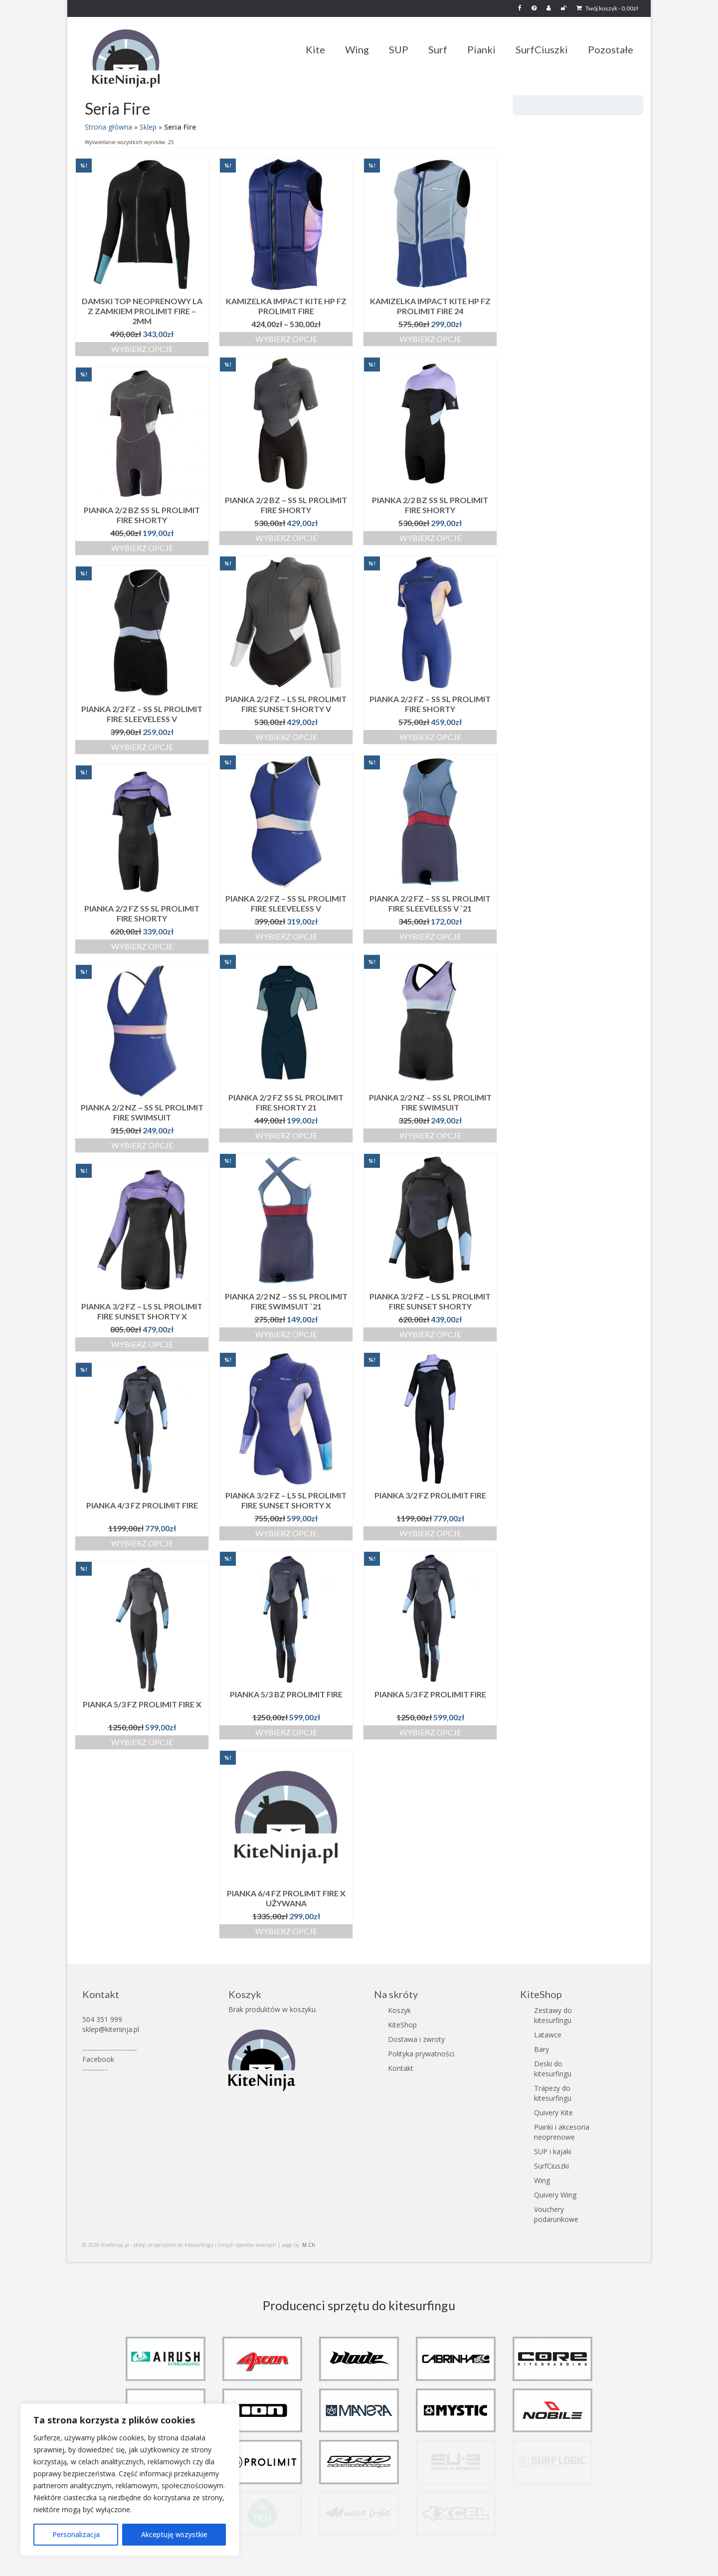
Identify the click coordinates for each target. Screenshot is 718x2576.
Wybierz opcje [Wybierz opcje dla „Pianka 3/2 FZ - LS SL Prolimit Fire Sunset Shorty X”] (142, 1344)
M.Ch (308, 2244)
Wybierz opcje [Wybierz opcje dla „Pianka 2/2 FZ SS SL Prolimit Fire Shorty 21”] (286, 1135)
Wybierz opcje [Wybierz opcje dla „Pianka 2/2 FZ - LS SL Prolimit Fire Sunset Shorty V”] (286, 736)
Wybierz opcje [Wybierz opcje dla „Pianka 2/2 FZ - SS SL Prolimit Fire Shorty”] (430, 736)
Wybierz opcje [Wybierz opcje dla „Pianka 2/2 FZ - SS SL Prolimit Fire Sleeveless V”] (142, 746)
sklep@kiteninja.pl (110, 2029)
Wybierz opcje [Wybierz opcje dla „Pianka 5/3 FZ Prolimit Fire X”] (142, 1742)
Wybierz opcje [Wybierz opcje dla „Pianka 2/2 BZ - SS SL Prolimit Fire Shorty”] (286, 538)
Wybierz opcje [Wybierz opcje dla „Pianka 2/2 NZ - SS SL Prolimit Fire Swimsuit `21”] (286, 1334)
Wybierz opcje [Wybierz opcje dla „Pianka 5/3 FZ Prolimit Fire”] (430, 1732)
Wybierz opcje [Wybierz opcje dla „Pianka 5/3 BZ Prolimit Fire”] (286, 1732)
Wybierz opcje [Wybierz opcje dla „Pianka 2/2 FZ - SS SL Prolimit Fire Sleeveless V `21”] (430, 936)
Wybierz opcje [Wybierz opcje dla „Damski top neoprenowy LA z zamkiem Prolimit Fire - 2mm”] (142, 349)
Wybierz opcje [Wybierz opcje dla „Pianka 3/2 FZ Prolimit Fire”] (430, 1533)
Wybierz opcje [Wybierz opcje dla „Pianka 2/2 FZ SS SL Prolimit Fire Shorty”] (142, 946)
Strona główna (108, 127)
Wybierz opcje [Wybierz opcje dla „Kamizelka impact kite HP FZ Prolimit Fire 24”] (430, 339)
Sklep (148, 127)
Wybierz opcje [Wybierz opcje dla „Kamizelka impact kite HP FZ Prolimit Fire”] (286, 339)
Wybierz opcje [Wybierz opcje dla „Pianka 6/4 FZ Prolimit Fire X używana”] (286, 1931)
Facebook (98, 2059)
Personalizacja (76, 2534)
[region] (129, 2479)
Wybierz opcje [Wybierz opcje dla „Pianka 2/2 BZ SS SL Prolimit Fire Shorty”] (430, 538)
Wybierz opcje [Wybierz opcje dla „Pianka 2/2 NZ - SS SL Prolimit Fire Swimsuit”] (430, 1135)
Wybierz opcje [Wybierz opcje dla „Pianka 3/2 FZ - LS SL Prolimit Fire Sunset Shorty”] (430, 1334)
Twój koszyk (607, 8)
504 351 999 (102, 2019)
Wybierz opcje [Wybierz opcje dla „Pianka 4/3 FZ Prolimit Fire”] (142, 1543)
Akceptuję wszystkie (174, 2534)
